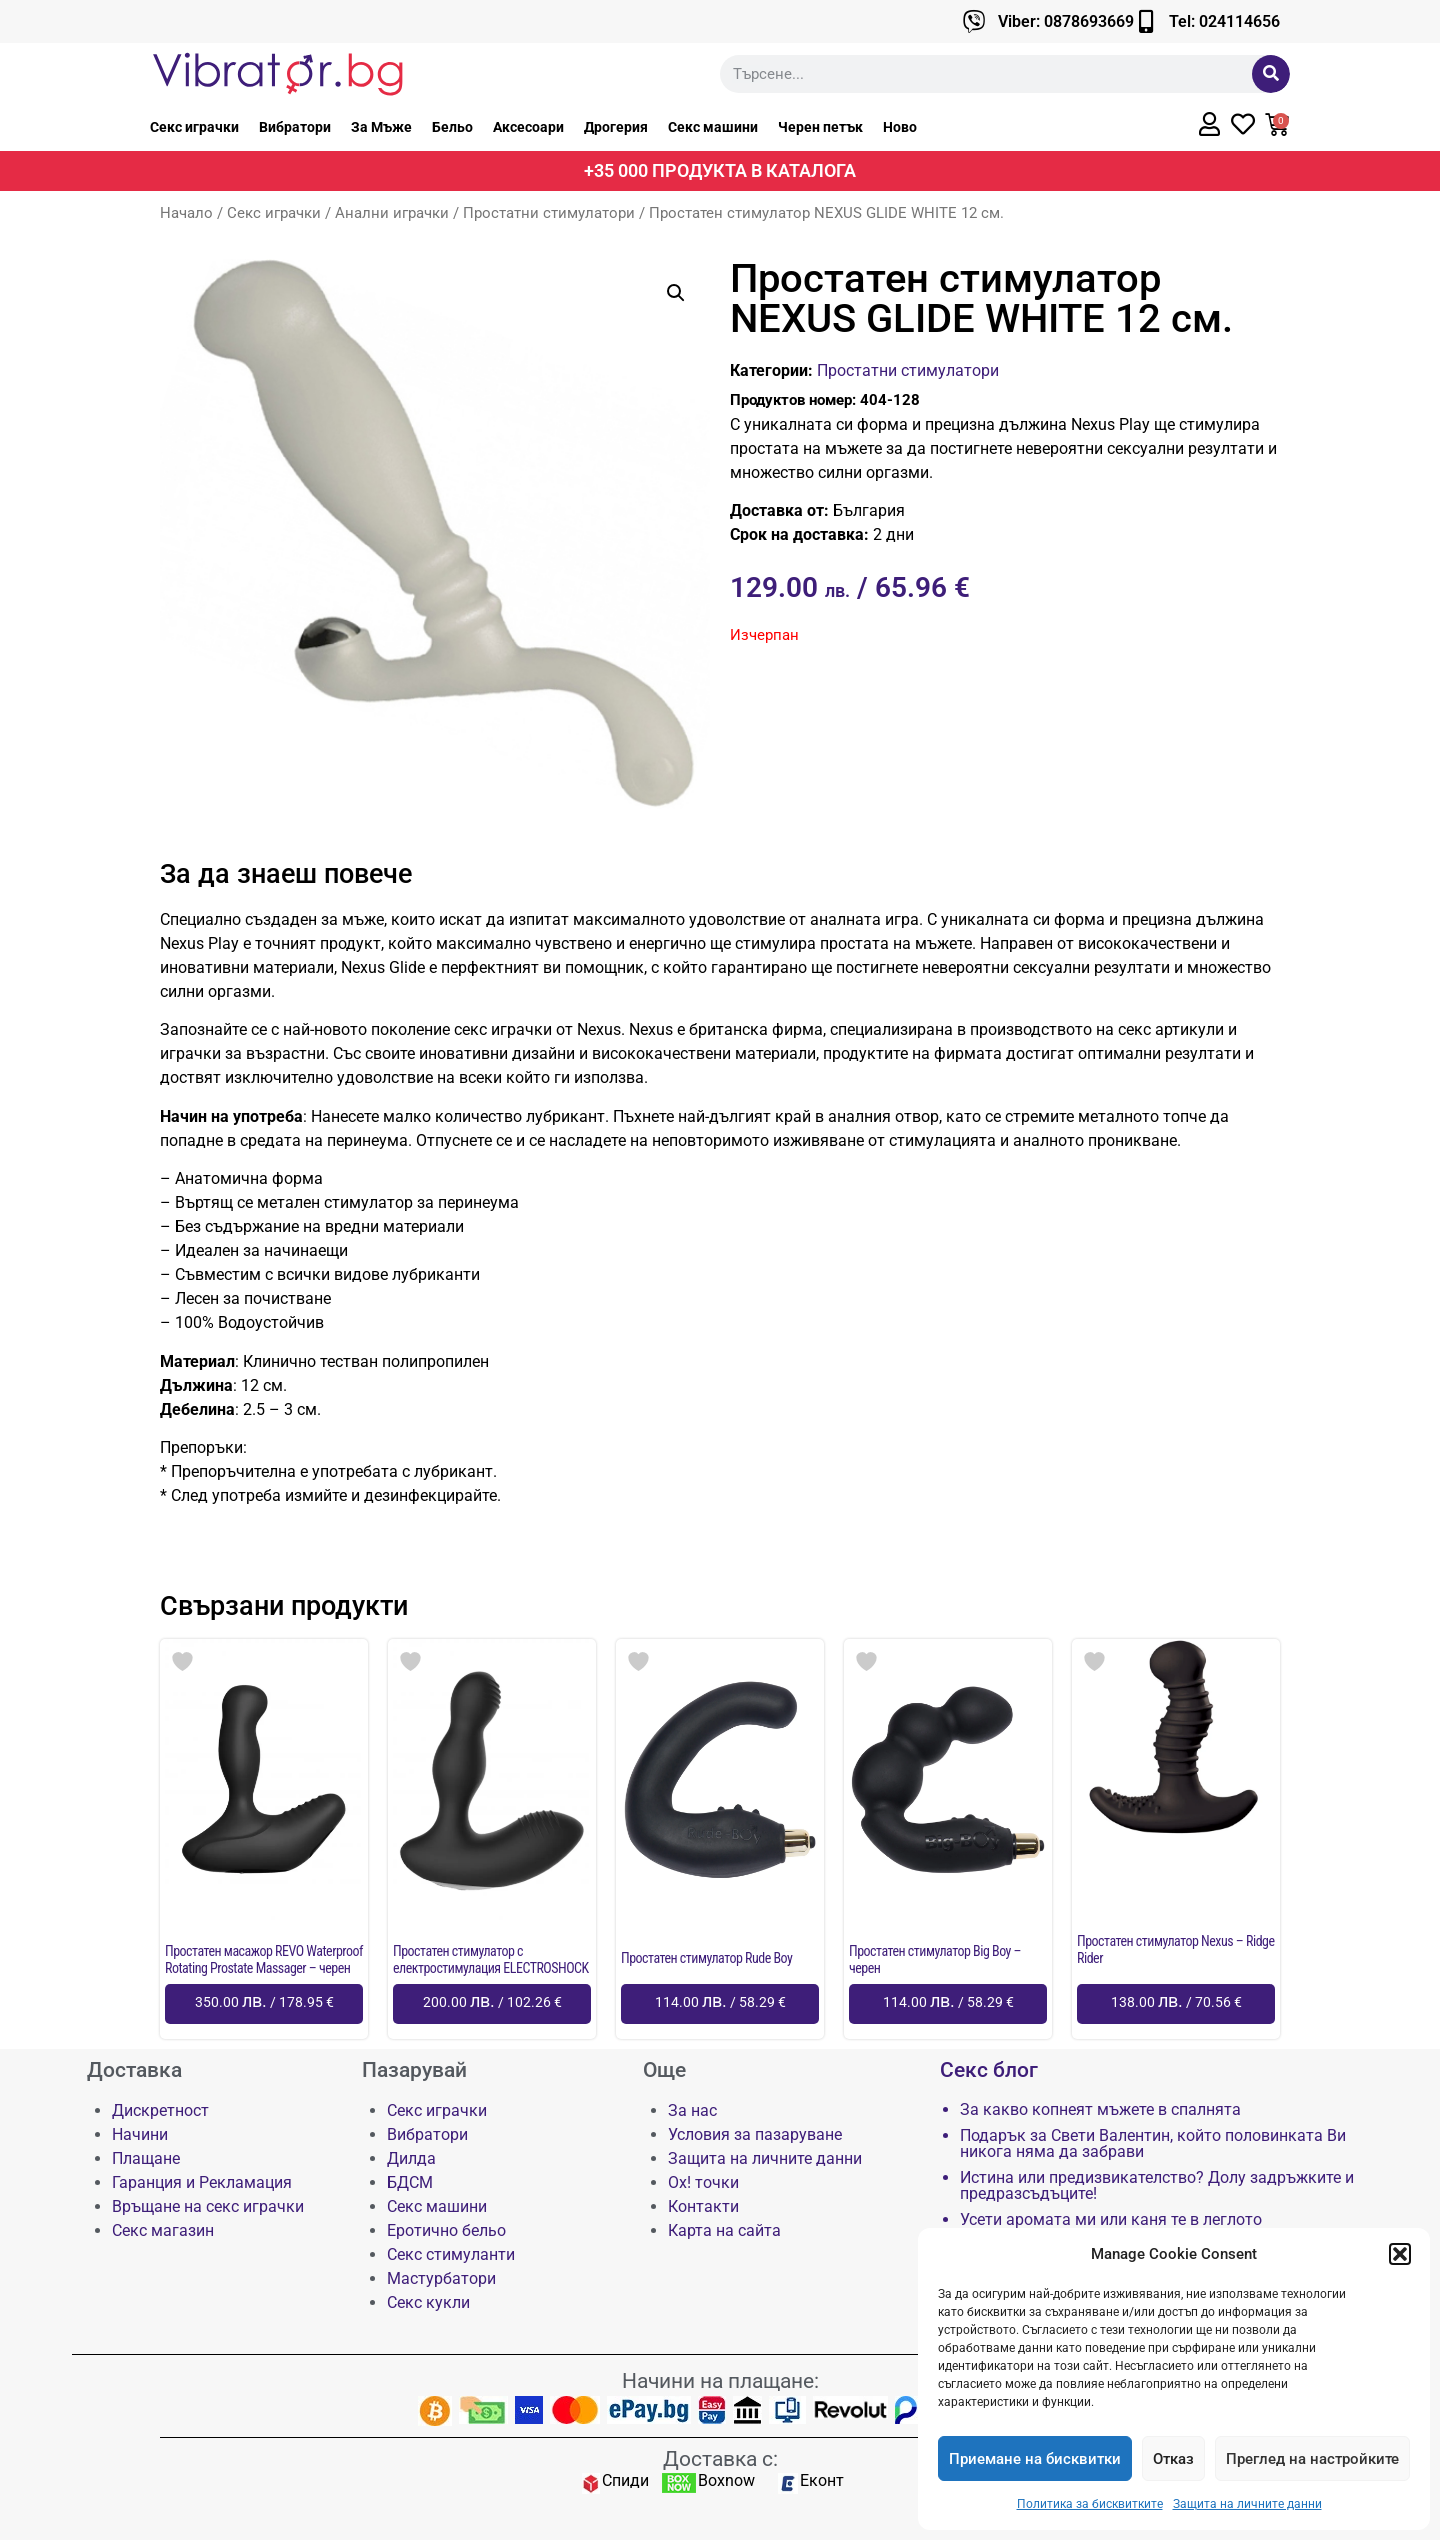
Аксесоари (528, 127)
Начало (186, 213)
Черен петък (820, 127)
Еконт (822, 2480)
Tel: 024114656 (1224, 21)
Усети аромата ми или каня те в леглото (1111, 2220)
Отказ (1173, 2459)
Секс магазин (163, 2230)
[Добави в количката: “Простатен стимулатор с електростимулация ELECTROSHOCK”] (492, 2004)
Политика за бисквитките (1090, 2504)
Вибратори (295, 127)
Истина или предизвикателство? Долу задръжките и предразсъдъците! (1157, 2186)
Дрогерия (616, 127)
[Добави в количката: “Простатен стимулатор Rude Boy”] (720, 2004)
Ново (900, 127)
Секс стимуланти (451, 2254)
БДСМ (410, 2182)
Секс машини (713, 127)
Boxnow (726, 2480)
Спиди (625, 2480)
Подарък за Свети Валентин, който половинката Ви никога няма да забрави (1153, 2144)
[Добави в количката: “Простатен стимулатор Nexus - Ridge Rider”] (1176, 2004)
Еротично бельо (446, 2230)
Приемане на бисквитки (1035, 2459)
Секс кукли (428, 2302)
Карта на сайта (724, 2230)
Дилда (411, 2158)
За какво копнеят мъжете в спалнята (1100, 2110)
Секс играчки (194, 127)
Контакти (703, 2206)
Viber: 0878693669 (1066, 21)
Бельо (452, 127)
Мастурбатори (441, 2278)
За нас (692, 2110)
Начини (140, 2134)
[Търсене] (1271, 74)
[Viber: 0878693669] (974, 21)
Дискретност (160, 2110)
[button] (1400, 2254)
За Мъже (381, 127)
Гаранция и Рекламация (202, 2182)
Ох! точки (703, 2182)
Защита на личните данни (1247, 2504)
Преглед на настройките (1312, 2459)
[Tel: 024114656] (1145, 21)
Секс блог (989, 2070)
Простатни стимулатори (549, 213)
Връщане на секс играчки (208, 2206)
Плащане (146, 2158)
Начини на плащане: (720, 2381)
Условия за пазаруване (755, 2134)
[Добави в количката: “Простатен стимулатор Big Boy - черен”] (948, 2004)
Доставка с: (720, 2459)
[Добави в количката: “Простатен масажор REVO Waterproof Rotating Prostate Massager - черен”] (264, 2004)
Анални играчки (392, 213)
